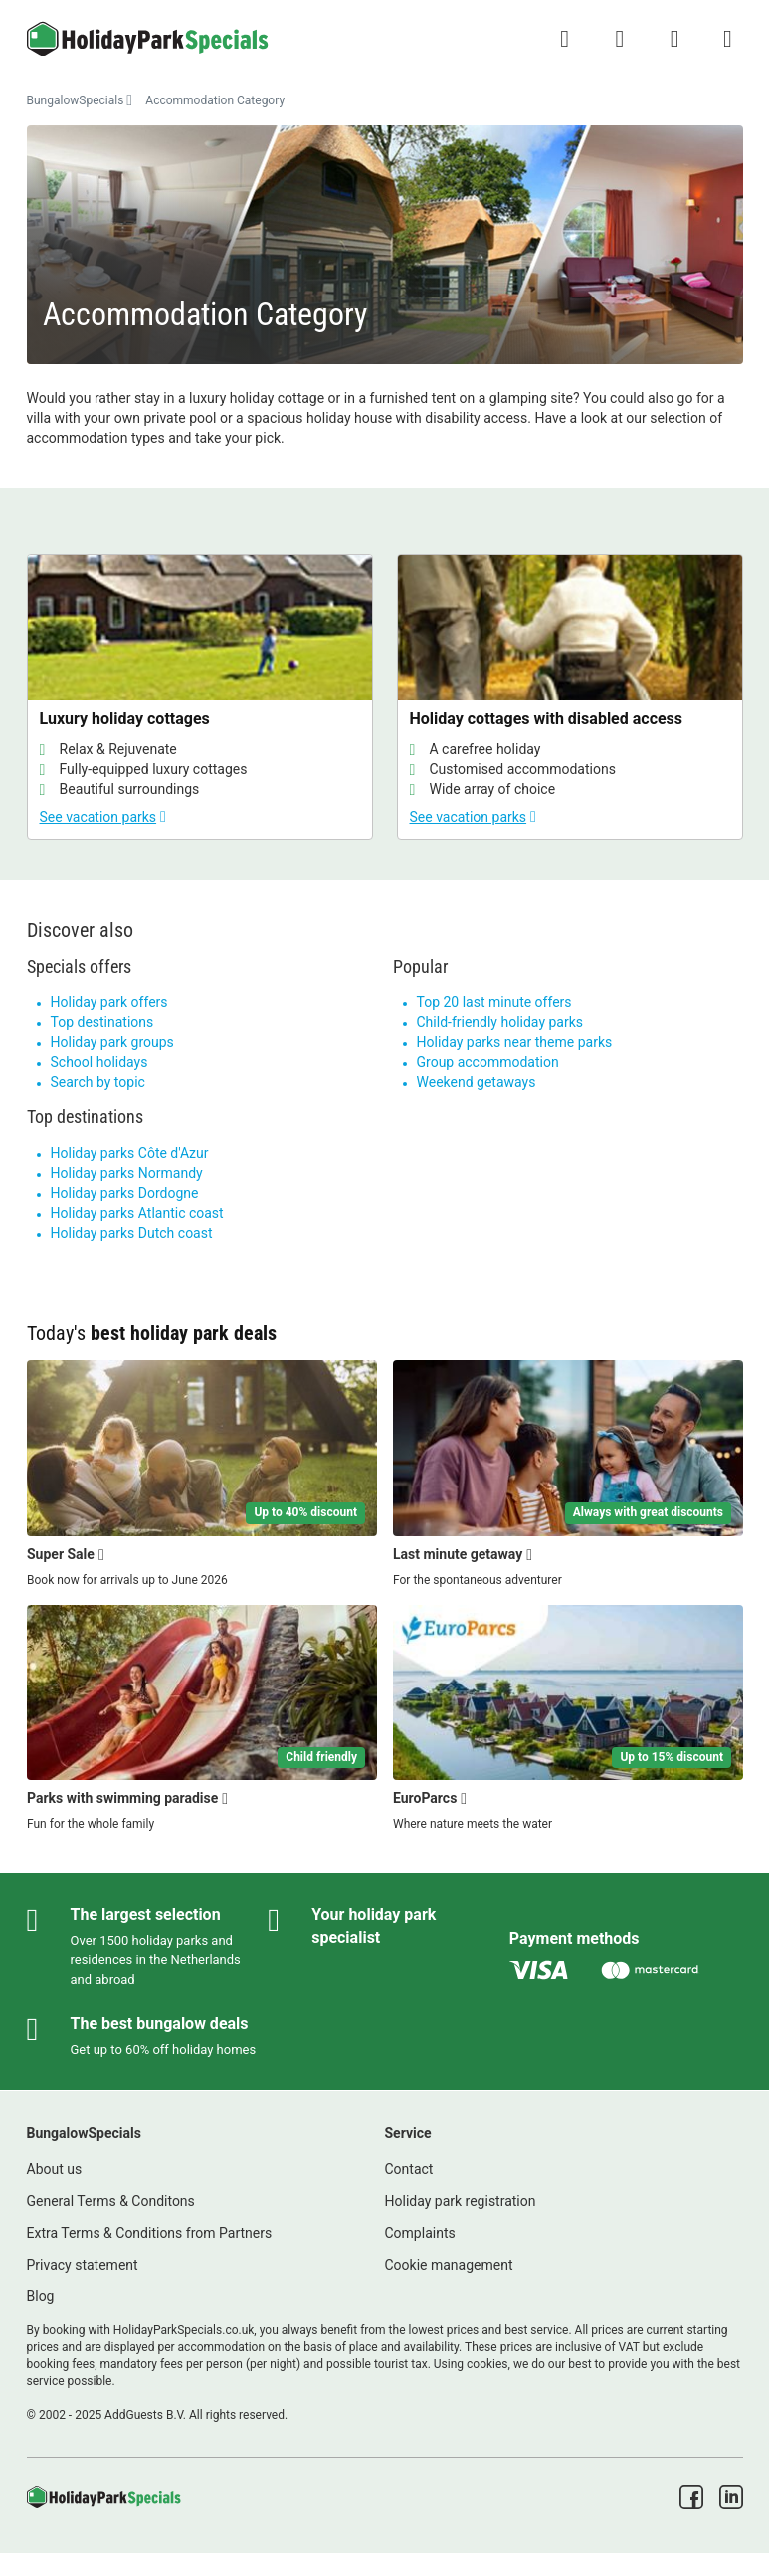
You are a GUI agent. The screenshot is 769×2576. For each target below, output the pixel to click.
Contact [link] (409, 2169)
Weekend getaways (476, 1082)
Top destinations (102, 1022)
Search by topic (98, 1082)
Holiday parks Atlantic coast (137, 1213)
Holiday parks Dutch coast (132, 1233)
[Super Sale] (202, 1474)
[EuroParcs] (568, 1719)
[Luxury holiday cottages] (200, 697)
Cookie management (449, 2265)
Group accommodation (488, 1062)
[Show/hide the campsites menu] (727, 39)
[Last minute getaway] (568, 1474)
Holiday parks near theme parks (515, 1042)
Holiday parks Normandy (127, 1173)
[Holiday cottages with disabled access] (570, 697)
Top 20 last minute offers (494, 1002)
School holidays (99, 1062)
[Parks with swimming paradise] (202, 1719)
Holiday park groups (112, 1042)
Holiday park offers (109, 1002)
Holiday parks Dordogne (125, 1193)
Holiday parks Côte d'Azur (130, 1153)
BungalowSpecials (75, 100)
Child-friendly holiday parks (500, 1022)
